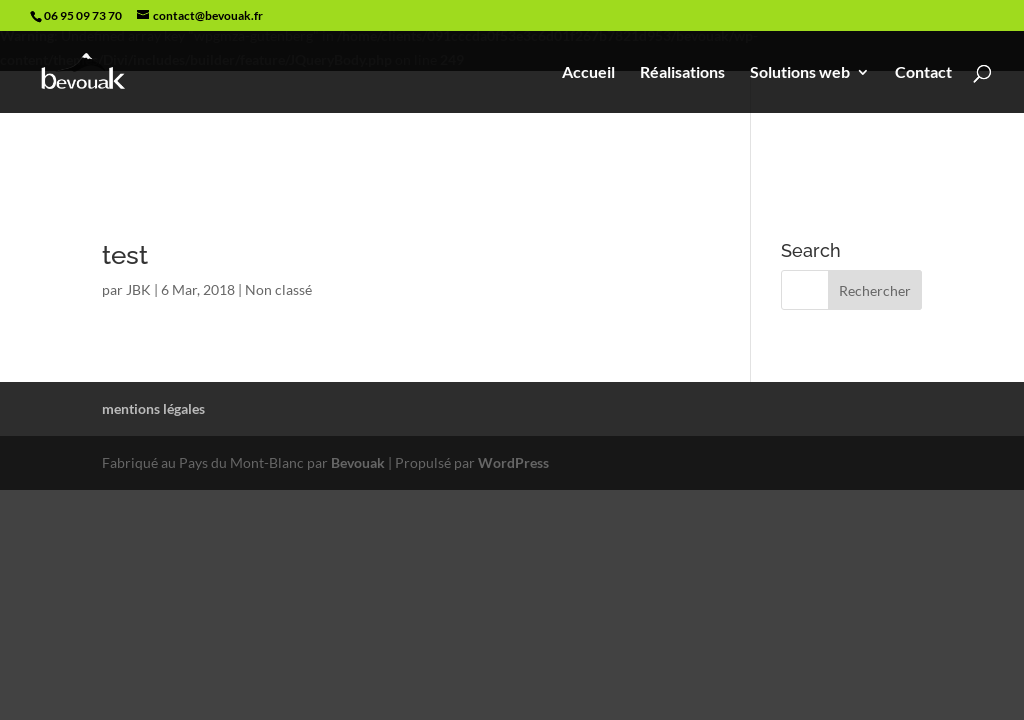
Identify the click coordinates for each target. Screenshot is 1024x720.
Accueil (588, 73)
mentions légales (153, 408)
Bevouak (358, 462)
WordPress (513, 462)
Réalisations (682, 73)
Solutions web (800, 73)
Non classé (278, 289)
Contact (923, 73)
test (125, 255)
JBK (138, 289)
